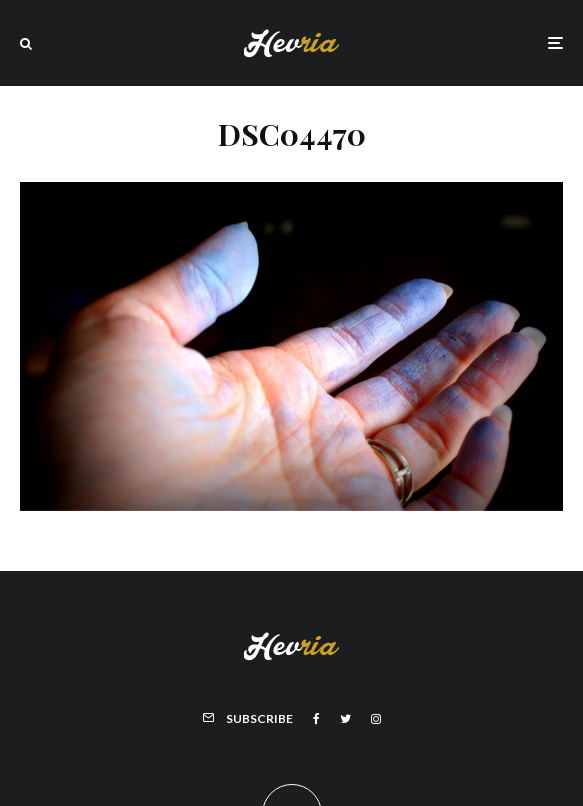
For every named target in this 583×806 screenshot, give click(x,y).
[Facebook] (316, 719)
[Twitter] (345, 719)
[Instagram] (376, 719)
